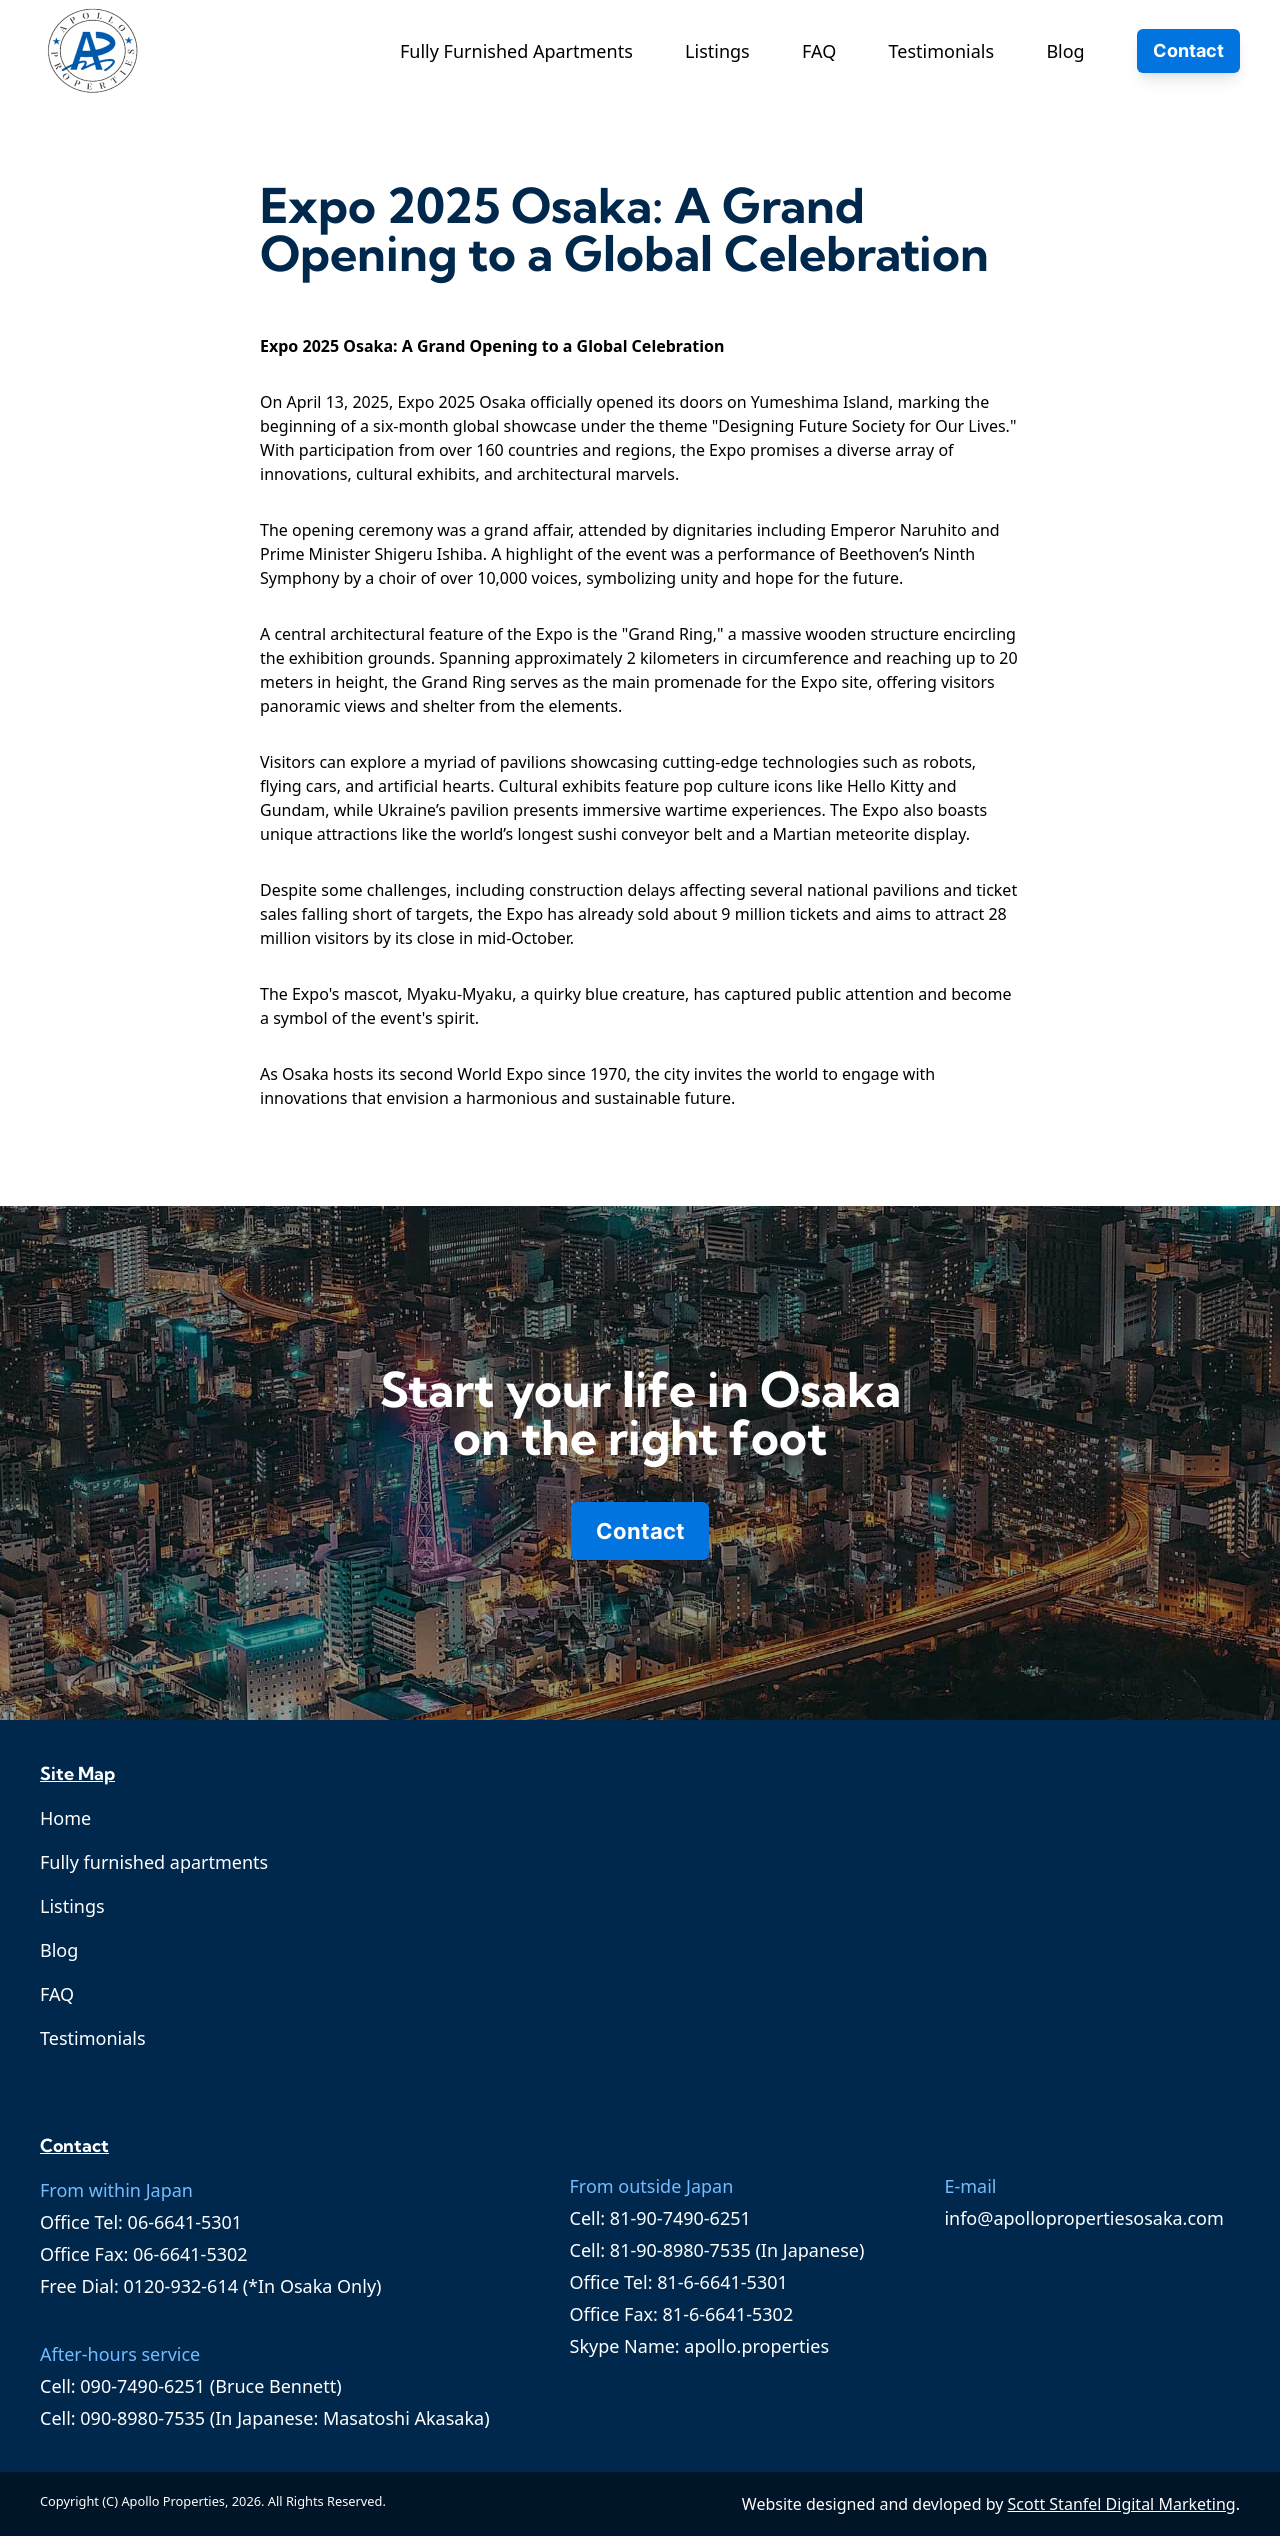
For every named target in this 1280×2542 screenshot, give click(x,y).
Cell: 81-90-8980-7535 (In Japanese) (717, 2256)
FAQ (819, 51)
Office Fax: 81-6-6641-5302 (682, 2320)
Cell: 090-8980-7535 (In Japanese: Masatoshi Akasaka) (265, 2424)
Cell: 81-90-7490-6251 (660, 2224)
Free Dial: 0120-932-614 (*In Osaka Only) (210, 2292)
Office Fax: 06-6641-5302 (144, 2260)
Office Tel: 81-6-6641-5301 (679, 2288)
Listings (717, 51)
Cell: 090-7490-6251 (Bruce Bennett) (191, 2392)
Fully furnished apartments (154, 1868)
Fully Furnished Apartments (516, 51)
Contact (1188, 50)
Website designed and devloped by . (991, 2510)
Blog (1065, 51)
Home (65, 1824)
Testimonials (942, 51)
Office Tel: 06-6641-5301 (141, 2228)
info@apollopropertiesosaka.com (1083, 2224)
